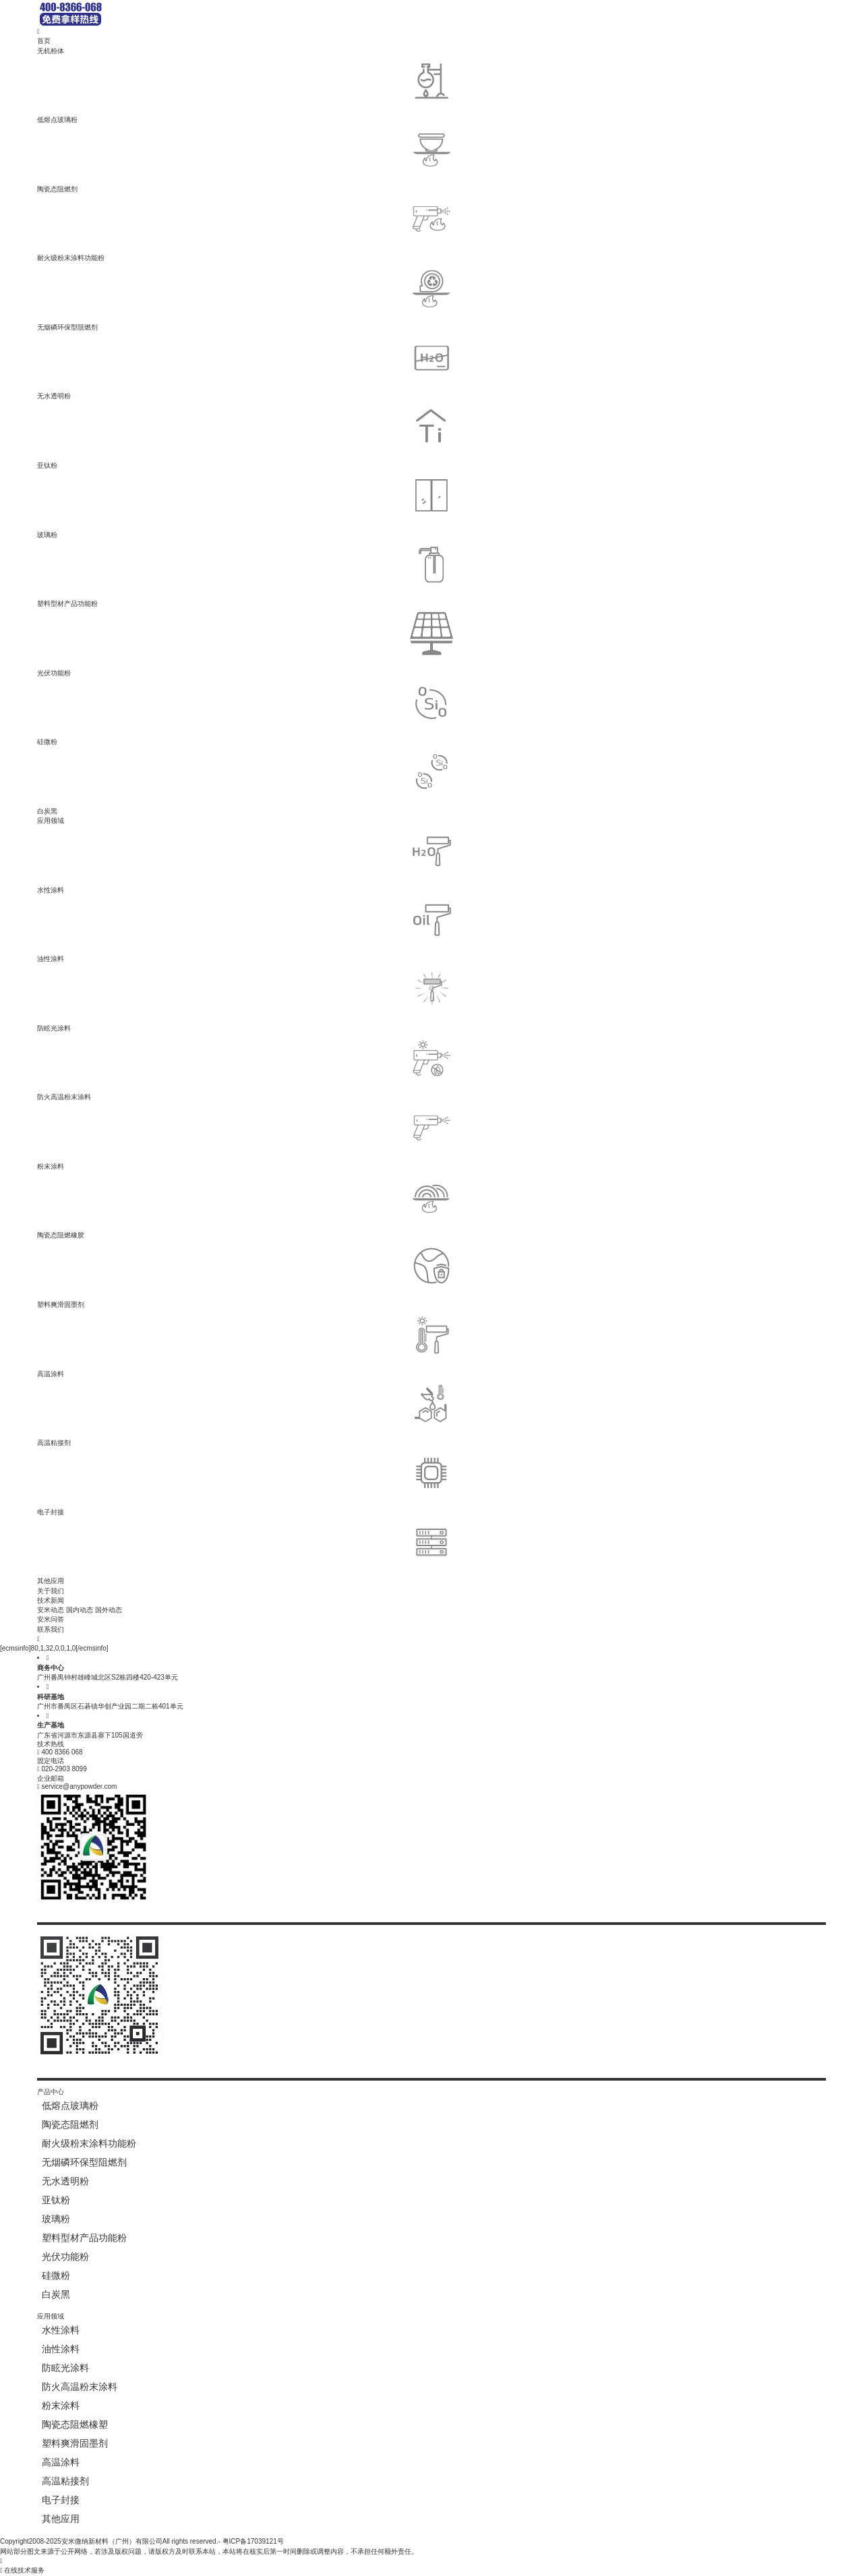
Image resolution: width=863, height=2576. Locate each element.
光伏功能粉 (245, 644)
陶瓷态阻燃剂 (245, 160)
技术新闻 (50, 1600)
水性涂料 (245, 861)
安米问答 (50, 1619)
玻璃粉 (245, 506)
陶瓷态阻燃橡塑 (75, 2424)
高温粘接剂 (245, 1414)
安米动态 (50, 1610)
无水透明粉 (245, 368)
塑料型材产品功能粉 (245, 575)
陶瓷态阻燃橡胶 (245, 1207)
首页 (44, 40)
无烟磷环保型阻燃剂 (245, 299)
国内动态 (79, 1610)
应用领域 (50, 820)
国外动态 (108, 1610)
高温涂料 (245, 1345)
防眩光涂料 (245, 999)
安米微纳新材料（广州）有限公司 (111, 2541)
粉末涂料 (245, 1138)
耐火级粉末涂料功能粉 (245, 229)
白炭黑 (245, 782)
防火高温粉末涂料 (245, 1069)
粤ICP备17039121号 (253, 2541)
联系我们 (50, 1629)
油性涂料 (245, 930)
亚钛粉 (245, 437)
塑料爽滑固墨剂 (245, 1276)
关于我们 (50, 1591)
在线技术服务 (22, 2570)
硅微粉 (245, 713)
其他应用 (245, 1553)
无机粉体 (50, 51)
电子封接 (245, 1483)
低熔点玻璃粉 (245, 91)
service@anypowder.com (79, 1786)
